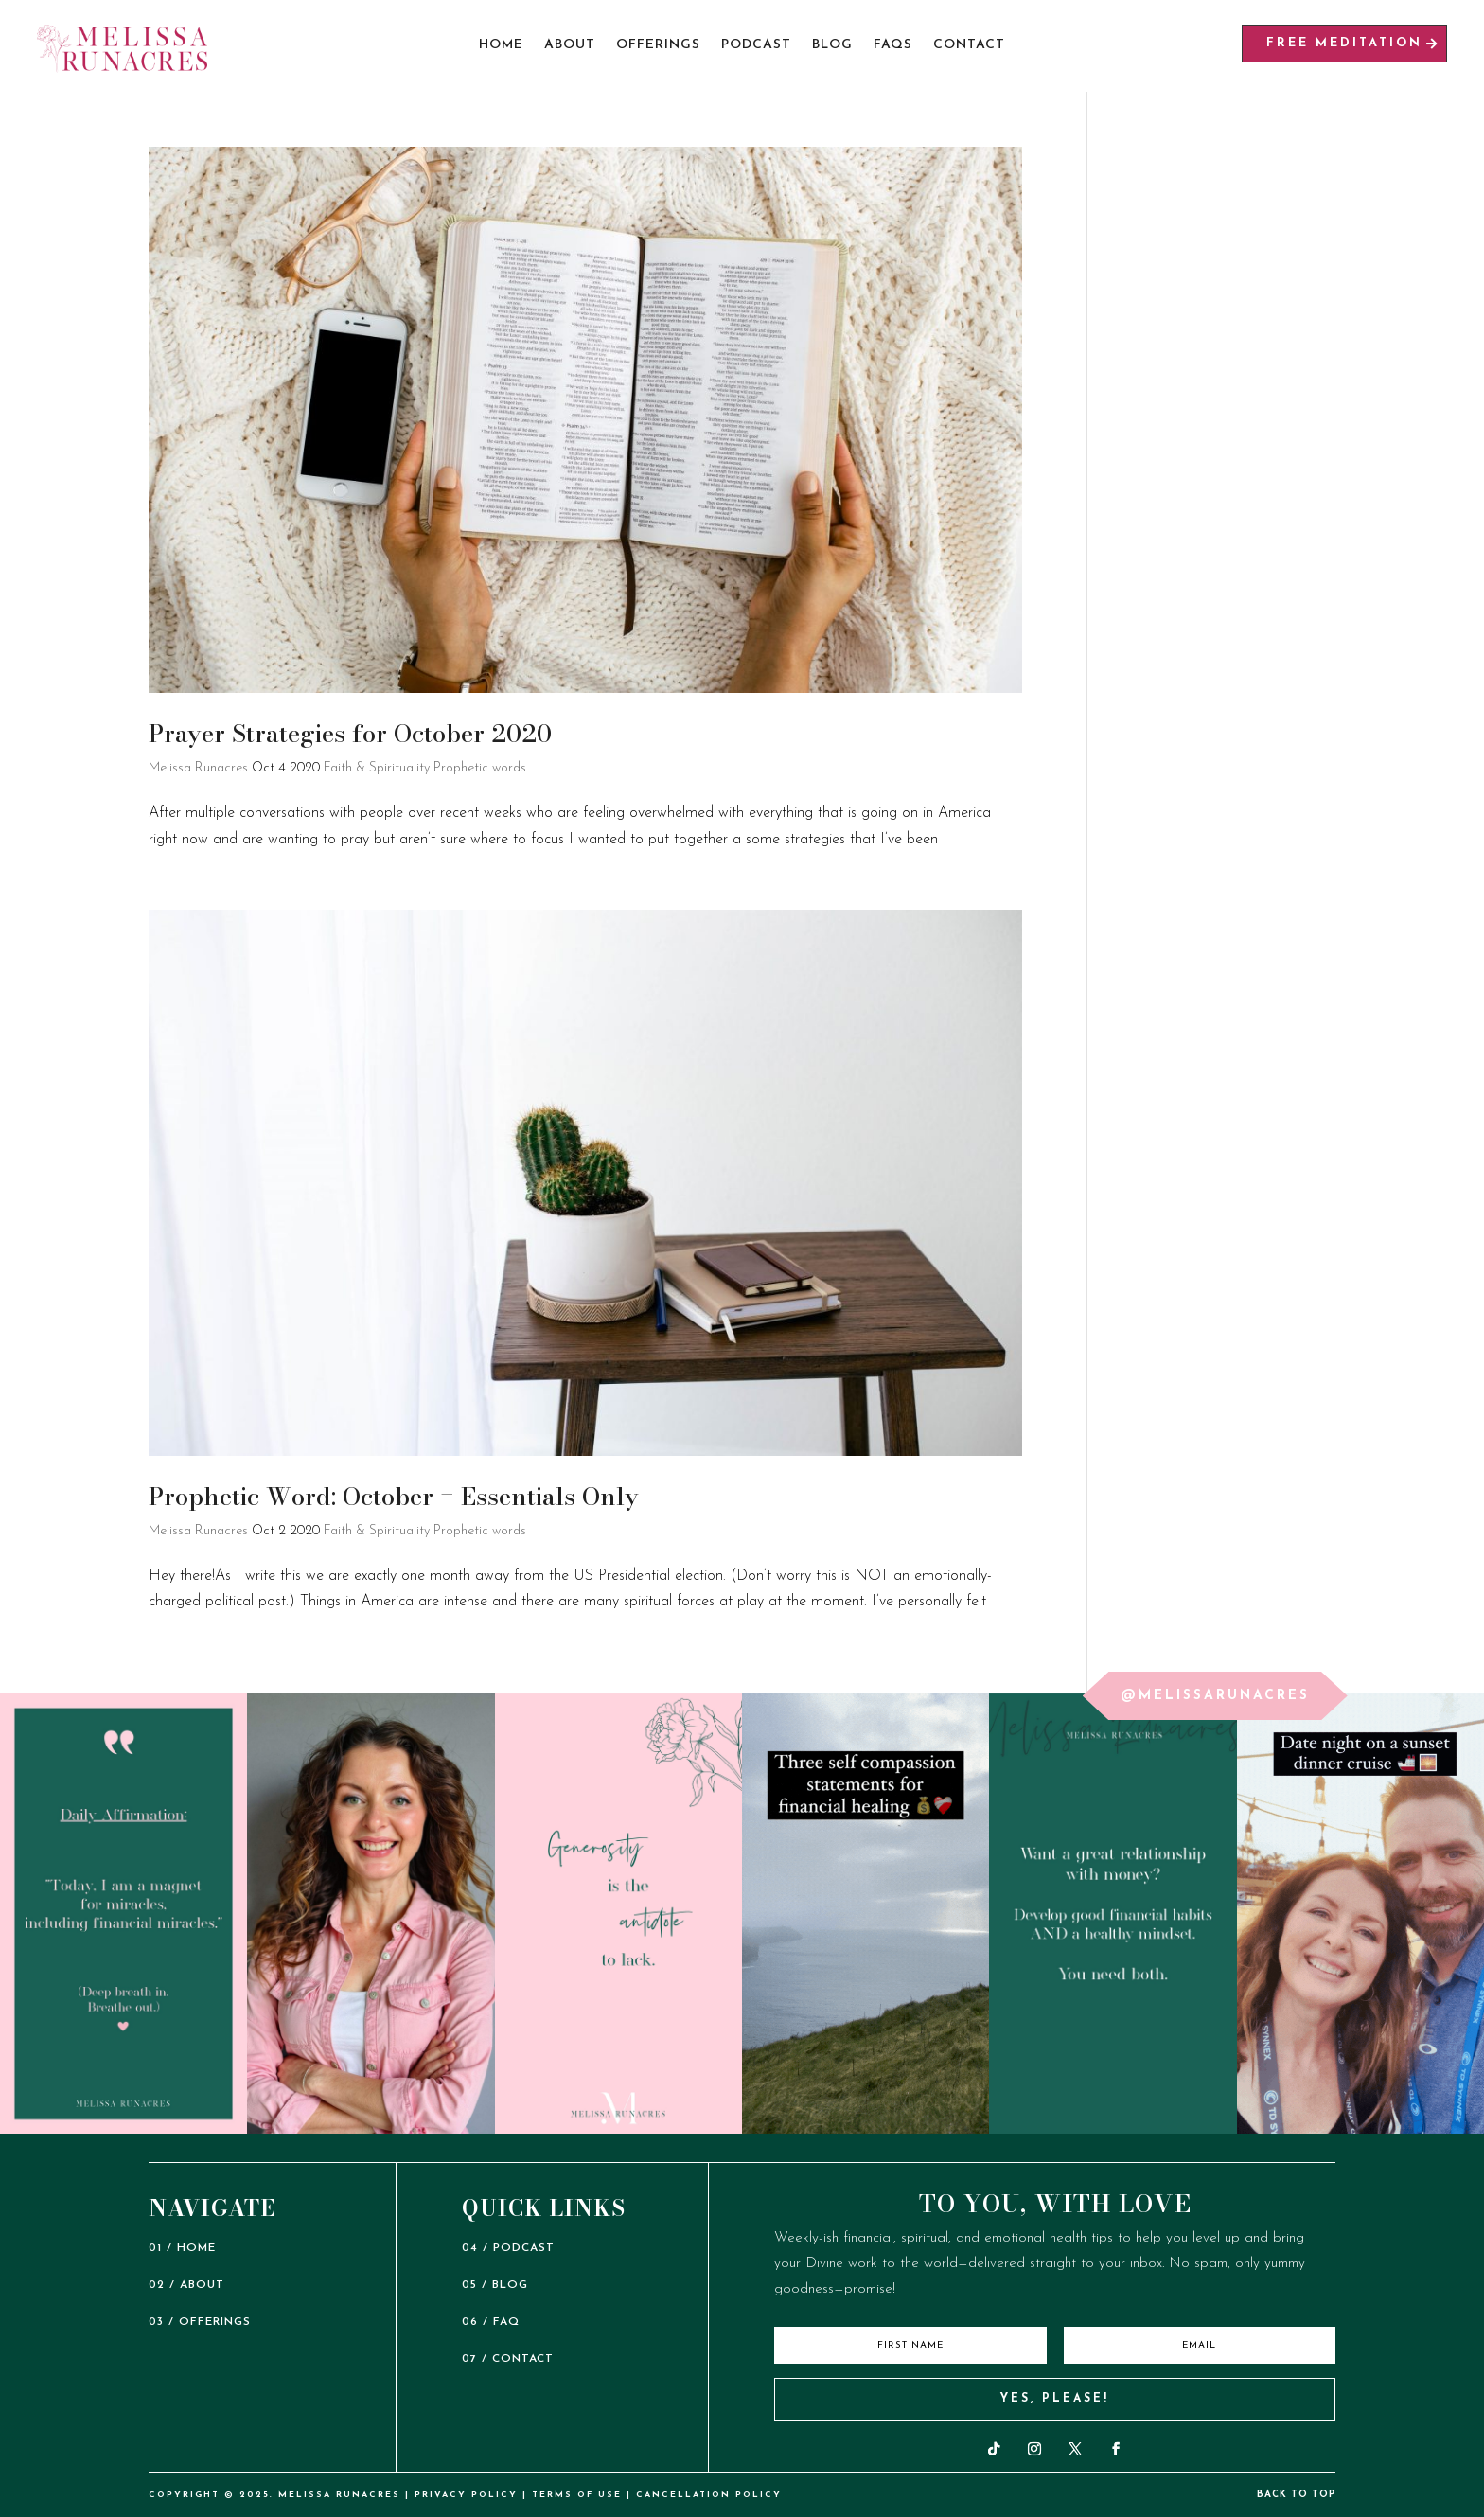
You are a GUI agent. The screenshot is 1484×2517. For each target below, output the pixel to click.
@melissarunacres (1215, 1696)
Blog (832, 45)
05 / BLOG (495, 2285)
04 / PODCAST (508, 2248)
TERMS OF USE (577, 2494)
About (569, 45)
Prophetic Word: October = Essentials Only (394, 1496)
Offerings (658, 45)
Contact (969, 45)
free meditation (1344, 43)
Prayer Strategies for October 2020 (350, 733)
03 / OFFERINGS (200, 2322)
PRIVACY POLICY (466, 2494)
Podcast (756, 45)
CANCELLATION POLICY (709, 2494)
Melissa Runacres (198, 768)
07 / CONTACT (508, 2359)
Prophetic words (479, 768)
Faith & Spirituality (377, 768)
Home (501, 45)
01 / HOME (182, 2248)
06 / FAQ (491, 2322)
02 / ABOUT (186, 2285)
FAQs (893, 45)
